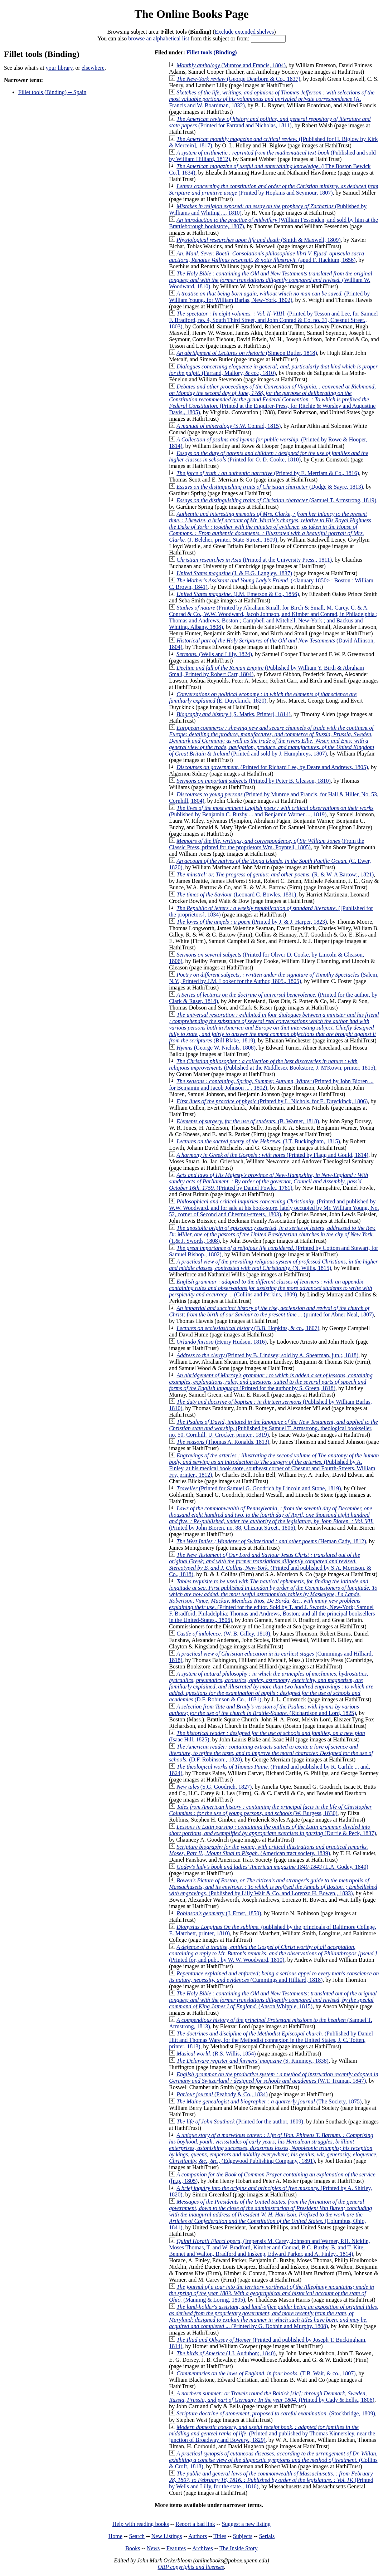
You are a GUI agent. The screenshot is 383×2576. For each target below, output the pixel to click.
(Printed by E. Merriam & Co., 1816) (267, 473)
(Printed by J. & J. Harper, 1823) (251, 922)
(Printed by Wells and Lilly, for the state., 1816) (271, 2479)
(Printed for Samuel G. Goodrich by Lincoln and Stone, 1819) (258, 1488)
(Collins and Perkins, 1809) (270, 1288)
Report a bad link (195, 2524)
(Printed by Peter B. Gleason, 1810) (253, 781)
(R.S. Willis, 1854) (216, 2053)
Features (176, 2548)
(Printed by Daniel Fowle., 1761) (268, 1181)
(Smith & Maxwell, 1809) (258, 240)
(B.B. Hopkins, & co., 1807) (247, 1328)
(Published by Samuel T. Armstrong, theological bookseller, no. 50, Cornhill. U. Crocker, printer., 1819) (273, 1428)
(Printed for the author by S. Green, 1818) (271, 1381)
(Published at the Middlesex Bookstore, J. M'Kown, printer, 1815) (272, 1064)
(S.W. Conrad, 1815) (228, 426)
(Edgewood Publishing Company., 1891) (273, 2148)
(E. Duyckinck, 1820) (263, 697)
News (153, 2548)
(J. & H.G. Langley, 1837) (234, 573)
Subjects (242, 2536)
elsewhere (93, 68)
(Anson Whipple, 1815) (273, 1999)
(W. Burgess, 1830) (270, 1810)
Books (132, 2548)
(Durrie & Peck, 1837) (272, 1830)
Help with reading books (140, 2524)
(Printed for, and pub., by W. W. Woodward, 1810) (273, 1953)
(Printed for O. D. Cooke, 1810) (268, 456)
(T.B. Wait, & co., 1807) (265, 2373)
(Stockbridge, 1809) (275, 2413)
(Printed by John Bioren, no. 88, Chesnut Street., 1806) (271, 1518)
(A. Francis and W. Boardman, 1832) (271, 98)
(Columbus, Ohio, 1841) (270, 2214)
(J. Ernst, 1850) (218, 1913)
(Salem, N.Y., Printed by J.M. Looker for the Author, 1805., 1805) (273, 978)
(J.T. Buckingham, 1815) (258, 1141)
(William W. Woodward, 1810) (270, 279)
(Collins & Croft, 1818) (273, 2459)
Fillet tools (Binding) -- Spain (52, 92)
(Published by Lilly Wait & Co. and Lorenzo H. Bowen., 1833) (273, 1886)
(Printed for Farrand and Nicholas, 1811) (269, 122)
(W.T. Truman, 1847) (273, 2077)
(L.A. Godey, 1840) (272, 1867)
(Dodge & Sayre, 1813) (269, 487)
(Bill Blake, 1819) (274, 1027)
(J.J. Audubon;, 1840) (226, 2353)
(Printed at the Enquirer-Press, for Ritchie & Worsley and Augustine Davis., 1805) (272, 399)
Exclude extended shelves (244, 32)
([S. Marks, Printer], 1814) (233, 714)
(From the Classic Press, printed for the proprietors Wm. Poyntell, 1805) (266, 844)
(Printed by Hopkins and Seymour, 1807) (273, 189)
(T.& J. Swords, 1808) (272, 1234)
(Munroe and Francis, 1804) (231, 65)
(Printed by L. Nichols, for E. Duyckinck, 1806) (272, 1101)
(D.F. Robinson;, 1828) (271, 1753)
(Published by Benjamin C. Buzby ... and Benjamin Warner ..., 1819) (271, 811)
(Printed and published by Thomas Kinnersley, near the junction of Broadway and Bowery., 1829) (272, 2433)
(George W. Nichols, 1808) (216, 1048)
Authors (197, 2536)
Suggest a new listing (246, 2524)
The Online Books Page (191, 14)
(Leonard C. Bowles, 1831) (236, 894)
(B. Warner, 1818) (247, 1121)
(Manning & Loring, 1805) (271, 2293)
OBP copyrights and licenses (190, 2567)
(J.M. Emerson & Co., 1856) (237, 594)
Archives (202, 2548)
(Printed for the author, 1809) (239, 2121)
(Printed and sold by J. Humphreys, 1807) (271, 741)
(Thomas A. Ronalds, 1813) (222, 1442)
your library (59, 68)
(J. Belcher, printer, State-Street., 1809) (270, 527)
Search (137, 2536)
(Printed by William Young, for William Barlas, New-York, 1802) (269, 296)
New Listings (166, 2536)
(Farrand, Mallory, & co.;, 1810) (273, 369)
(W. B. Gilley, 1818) (223, 1634)
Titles (219, 2536)
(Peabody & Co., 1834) (222, 2094)
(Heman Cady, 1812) (271, 1541)
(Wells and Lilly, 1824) (214, 654)
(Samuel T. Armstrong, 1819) (276, 500)
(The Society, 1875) (269, 2101)
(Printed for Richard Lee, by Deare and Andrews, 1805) (272, 767)
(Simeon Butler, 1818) (246, 353)
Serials (267, 2536)
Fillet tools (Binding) (211, 52)
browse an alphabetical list (158, 38)
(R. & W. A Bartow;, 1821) (275, 874)
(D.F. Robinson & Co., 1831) (271, 1686)
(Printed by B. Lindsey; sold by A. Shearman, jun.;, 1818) (267, 1355)
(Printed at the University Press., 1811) (254, 560)
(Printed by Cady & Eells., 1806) (271, 2396)
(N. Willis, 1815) (273, 1264)
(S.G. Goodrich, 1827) (214, 1787)
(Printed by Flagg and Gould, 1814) (272, 1155)
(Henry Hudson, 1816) (221, 1342)
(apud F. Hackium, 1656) (266, 256)
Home (115, 2536)
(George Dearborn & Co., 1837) (238, 79)
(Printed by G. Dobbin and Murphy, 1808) (273, 2316)
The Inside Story (238, 2548)
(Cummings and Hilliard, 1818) (274, 1976)
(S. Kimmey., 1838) (252, 2061)
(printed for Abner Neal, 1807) (271, 1311)
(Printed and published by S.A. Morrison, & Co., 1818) (270, 1564)
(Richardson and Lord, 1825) (264, 1710)
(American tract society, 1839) (268, 1850)
